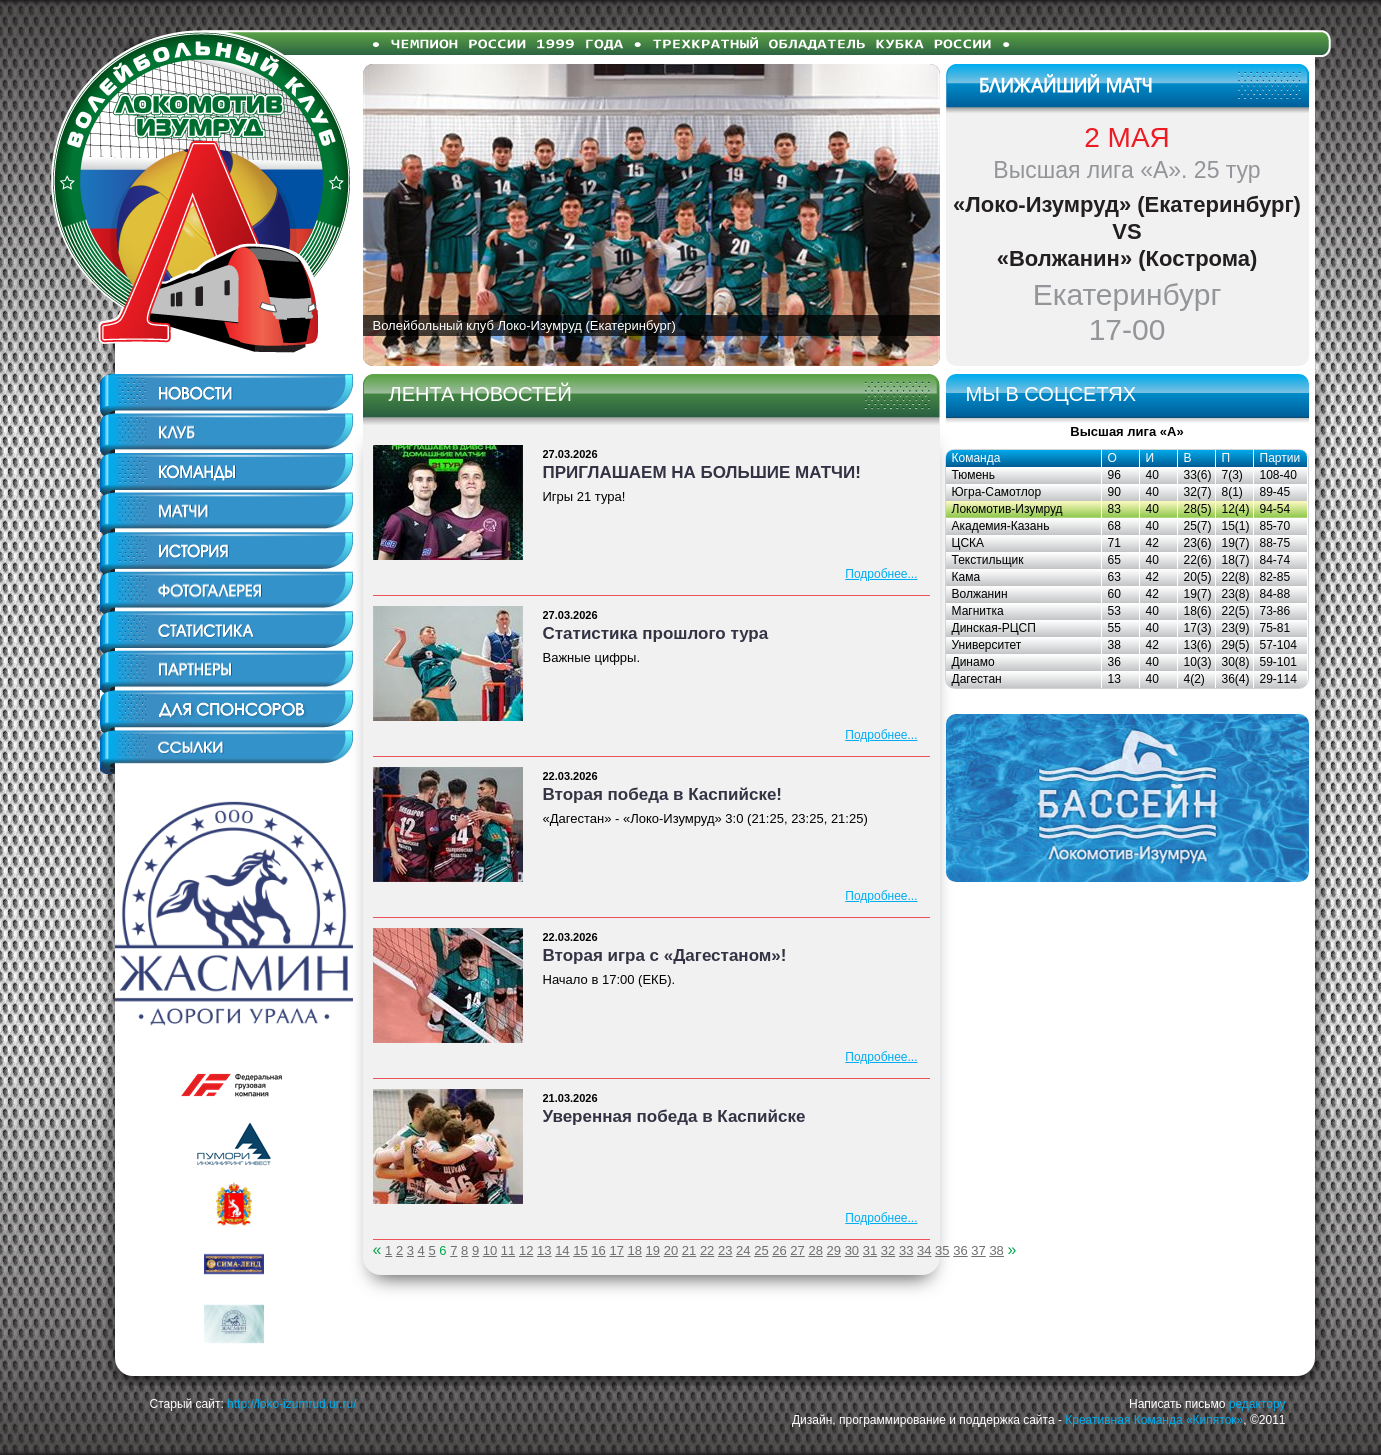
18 (635, 1250)
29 (834, 1250)
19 (653, 1250)
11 (508, 1250)
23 (725, 1250)
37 (978, 1250)
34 (924, 1250)
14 (562, 1250)
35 (942, 1250)
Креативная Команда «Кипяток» (1154, 1420)
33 (906, 1250)
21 (689, 1250)
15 (580, 1250)
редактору (1257, 1404)
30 (852, 1250)
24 (743, 1250)
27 (797, 1250)
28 (815, 1250)
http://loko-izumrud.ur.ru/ (291, 1404)
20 (671, 1250)
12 (526, 1250)
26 (779, 1250)
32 (888, 1250)
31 (870, 1250)
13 (544, 1250)
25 (761, 1250)
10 (490, 1250)
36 (960, 1250)
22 (707, 1250)
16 (598, 1250)
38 (996, 1250)
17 (616, 1250)
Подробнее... (881, 574)
